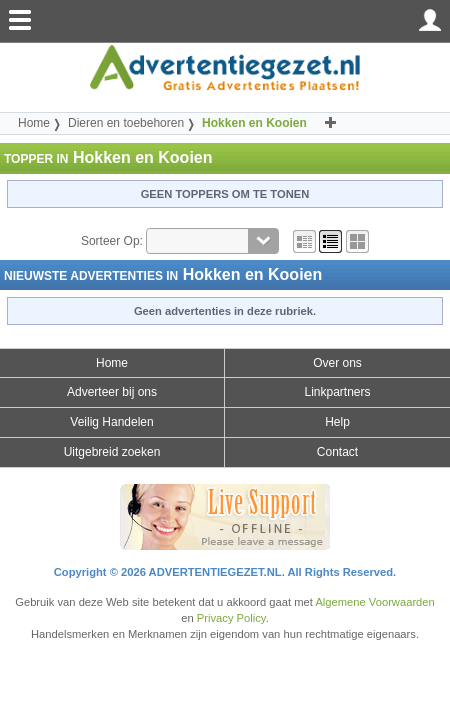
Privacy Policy (231, 618)
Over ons (337, 363)
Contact (337, 452)
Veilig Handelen (111, 422)
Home (34, 123)
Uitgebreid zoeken (112, 452)
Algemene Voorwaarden (374, 602)
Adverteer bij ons (112, 392)
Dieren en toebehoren (126, 123)
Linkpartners (337, 392)
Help (337, 422)
